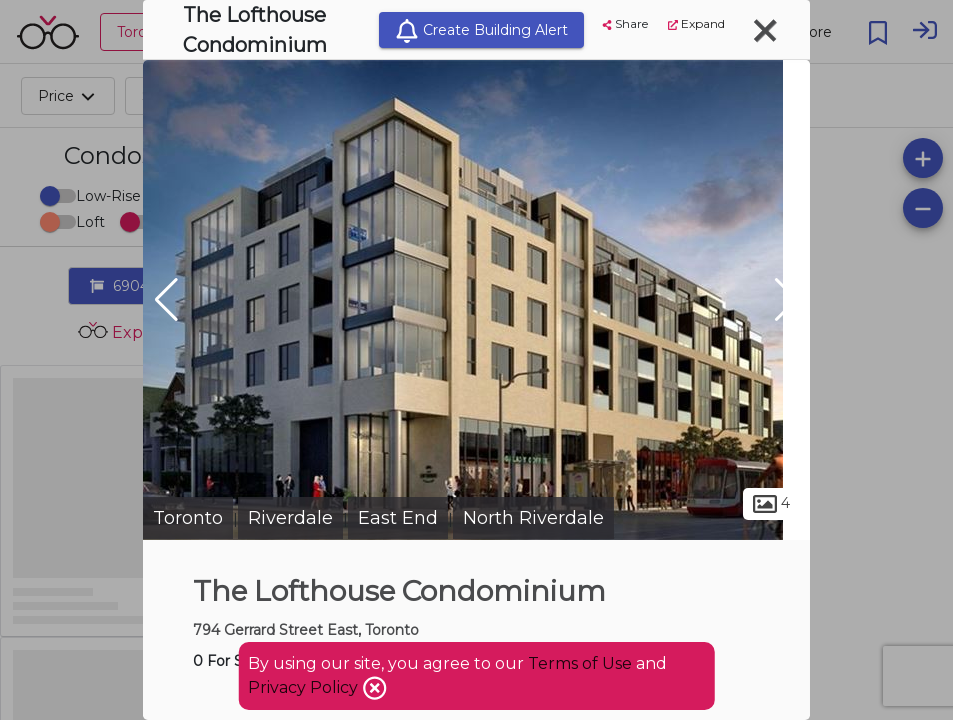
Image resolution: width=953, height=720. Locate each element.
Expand (696, 23)
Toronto (188, 518)
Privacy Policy (305, 687)
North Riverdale (533, 518)
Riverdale (290, 518)
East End (398, 518)
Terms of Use (580, 663)
